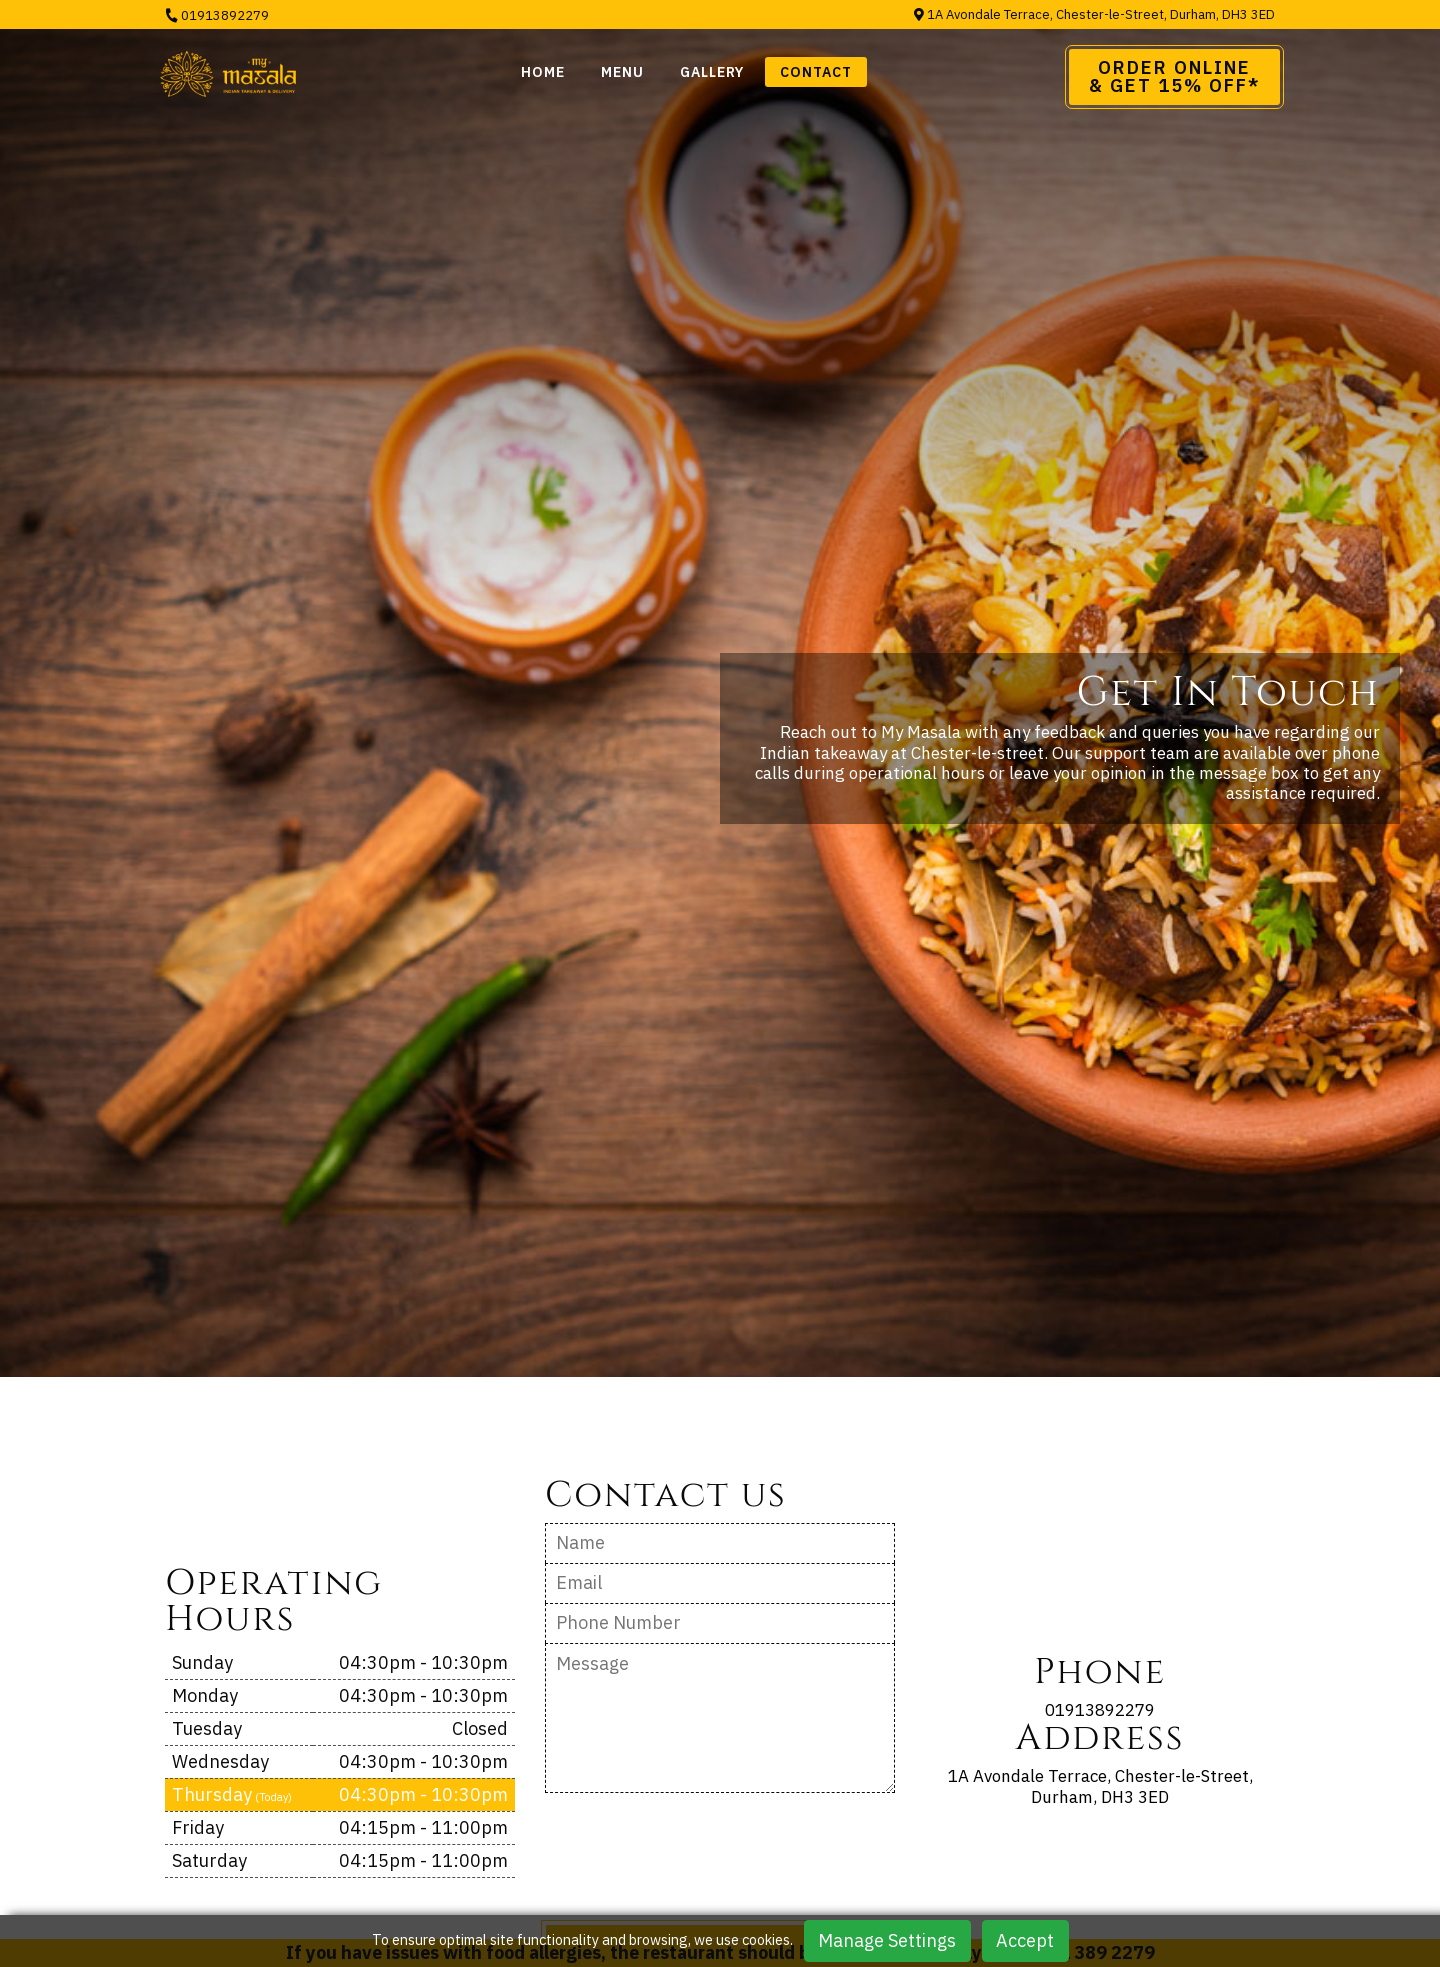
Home (543, 72)
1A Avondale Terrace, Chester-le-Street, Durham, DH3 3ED (1094, 14)
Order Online (1174, 76)
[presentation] (697, 1855)
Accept (1025, 1940)
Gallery (712, 72)
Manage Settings (887, 1940)
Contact (816, 72)
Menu (622, 72)
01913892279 (217, 15)
